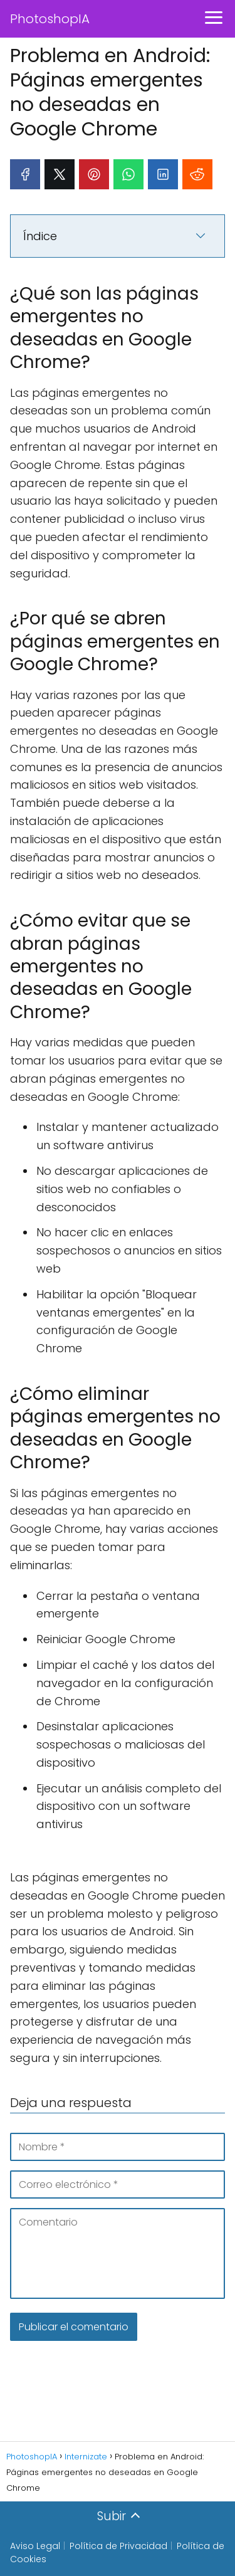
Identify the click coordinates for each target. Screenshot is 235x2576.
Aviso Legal (35, 2546)
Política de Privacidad (118, 2546)
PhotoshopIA (50, 19)
